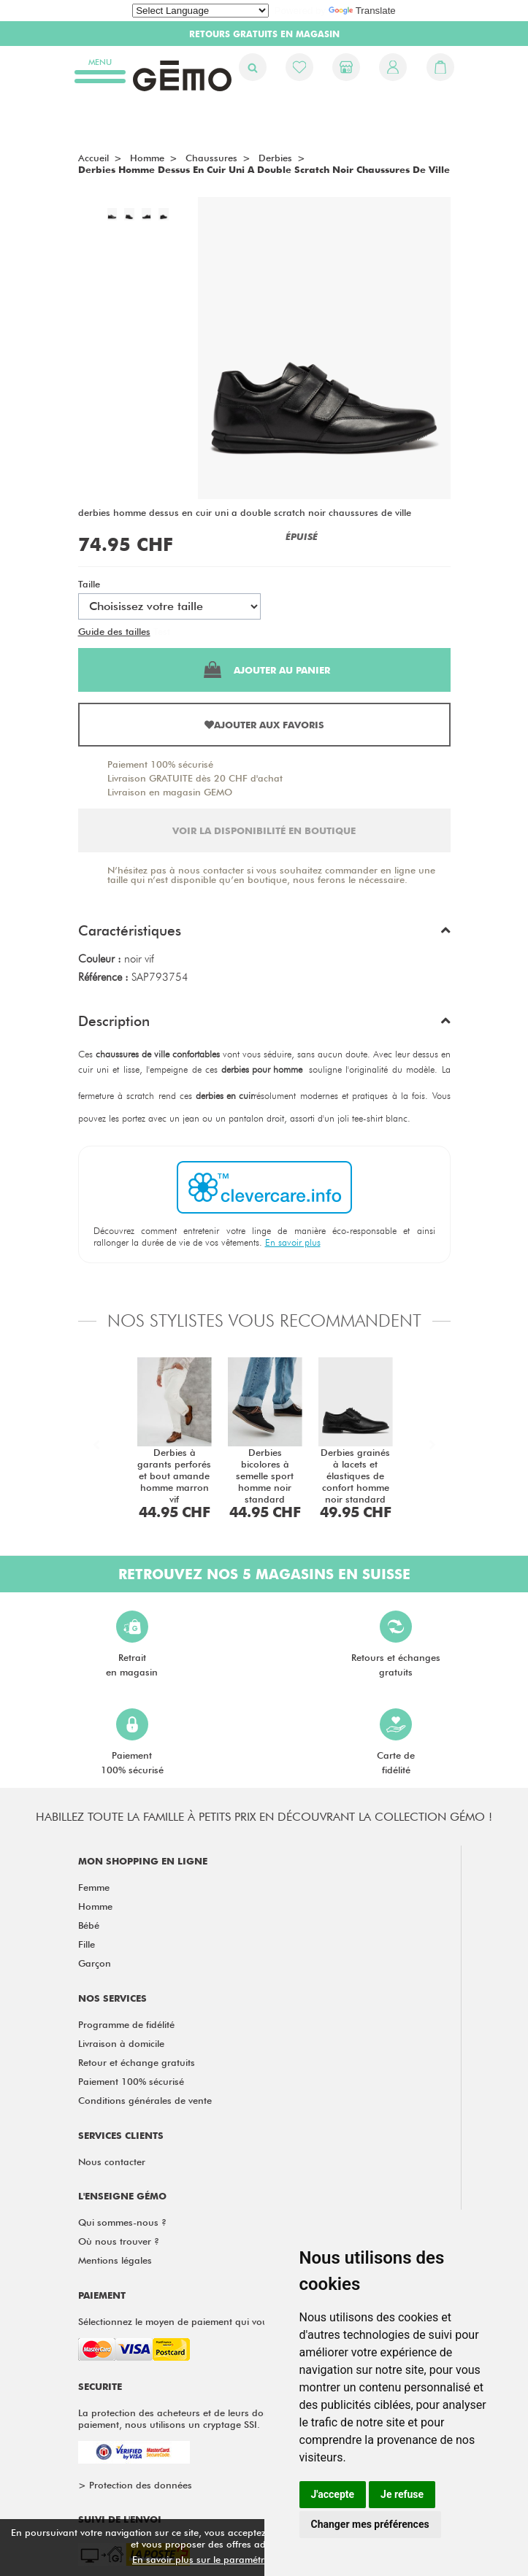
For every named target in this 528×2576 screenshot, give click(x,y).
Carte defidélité (396, 1741)
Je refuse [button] (402, 2494)
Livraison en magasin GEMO (169, 792)
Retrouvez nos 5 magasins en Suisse (264, 1574)
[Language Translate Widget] (200, 11)
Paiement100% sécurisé (132, 1741)
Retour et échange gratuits (136, 2062)
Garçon (94, 1963)
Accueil (93, 157)
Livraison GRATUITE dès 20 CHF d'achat (195, 778)
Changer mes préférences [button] (370, 2524)
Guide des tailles (114, 631)
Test (161, 631)
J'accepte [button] (333, 2494)
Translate (362, 10)
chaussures (211, 157)
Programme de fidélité (126, 2024)
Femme (94, 1887)
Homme (95, 1906)
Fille (86, 1944)
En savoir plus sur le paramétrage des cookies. (235, 2559)
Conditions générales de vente (145, 2100)
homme (147, 157)
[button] (264, 934)
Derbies (275, 157)
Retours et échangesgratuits (395, 1644)
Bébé (88, 1925)
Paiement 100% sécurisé (160, 764)
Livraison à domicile (121, 2043)
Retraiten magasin (132, 1644)
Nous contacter (111, 2161)
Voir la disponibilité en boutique (264, 830)
